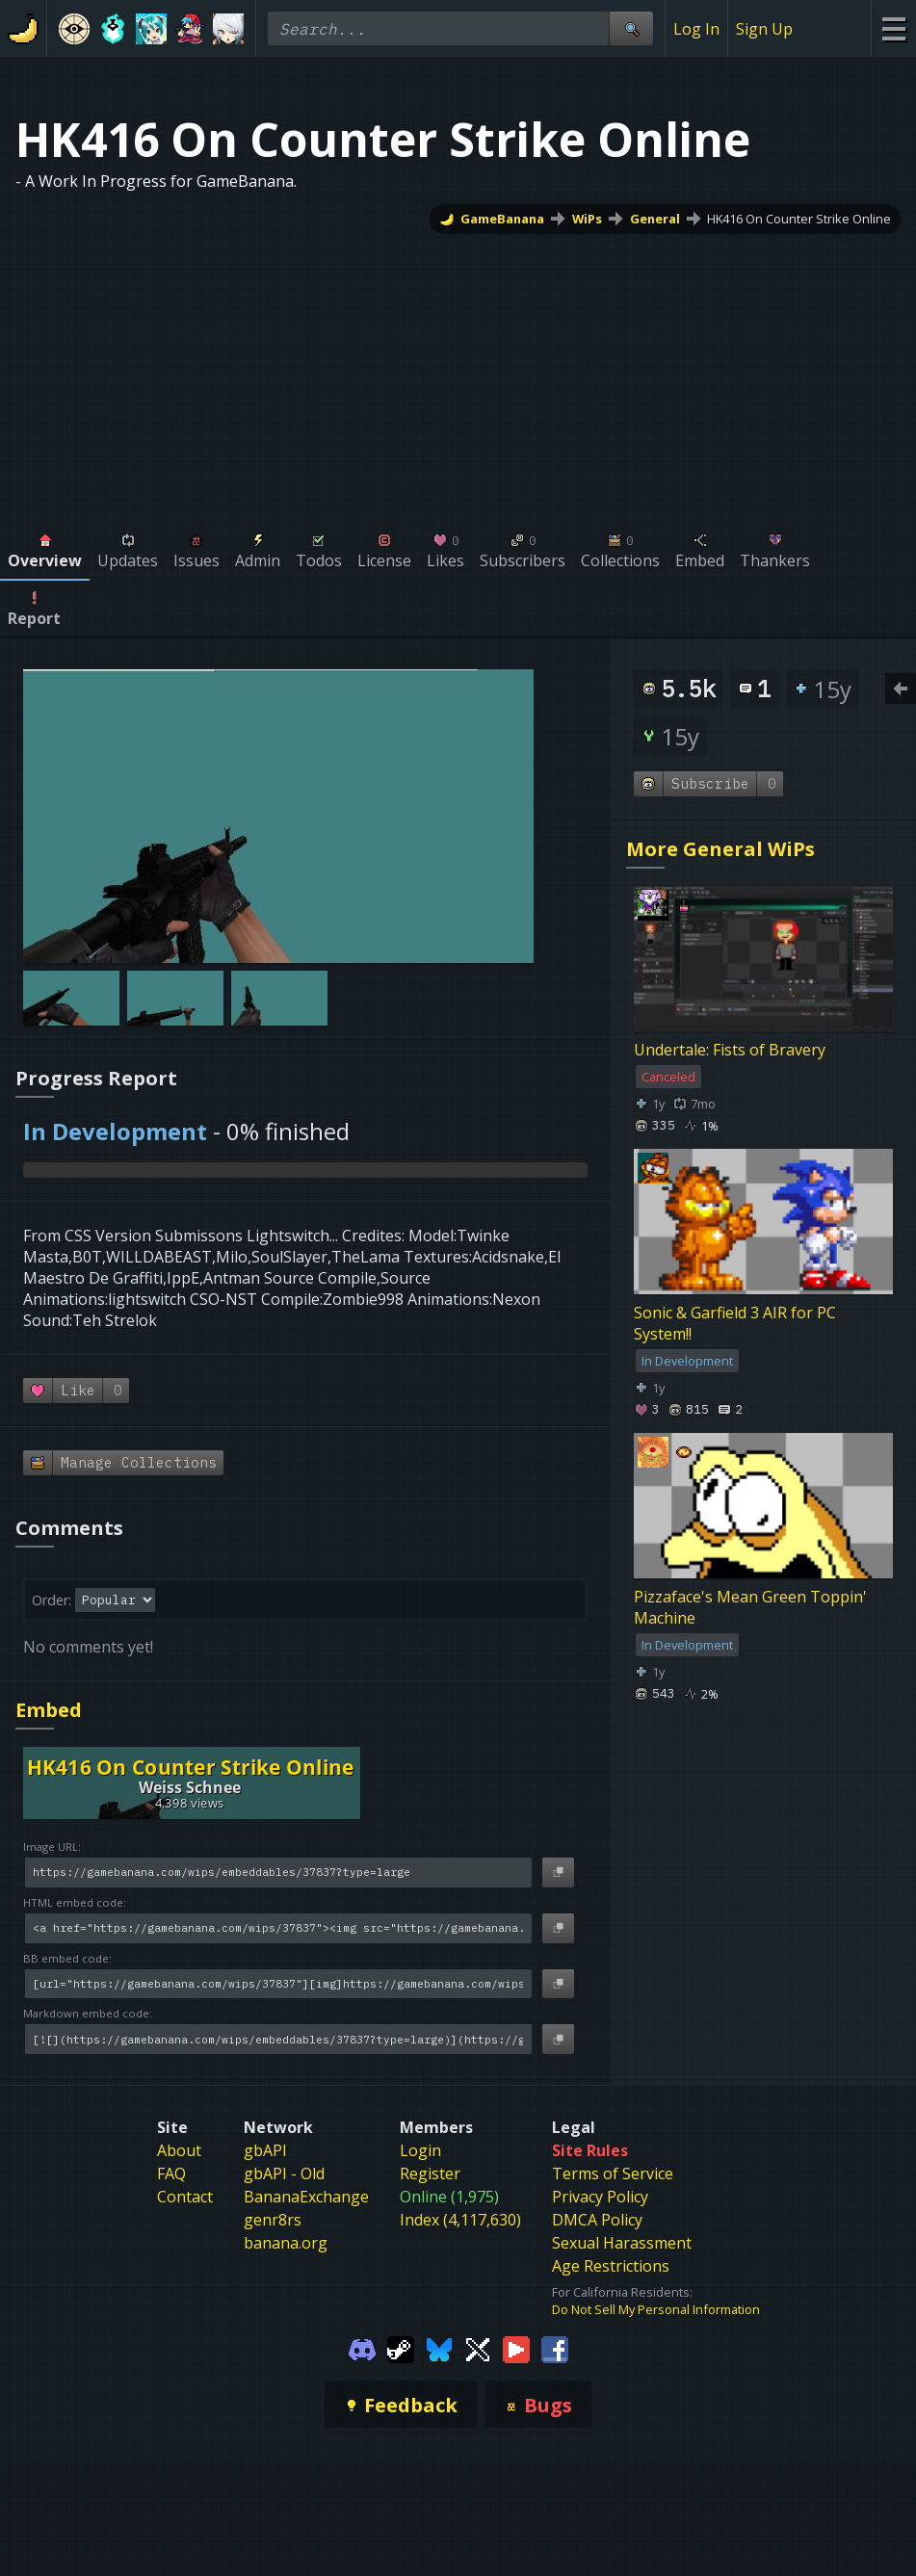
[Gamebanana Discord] (362, 2347)
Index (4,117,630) (460, 2219)
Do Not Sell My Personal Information (656, 2309)
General (655, 218)
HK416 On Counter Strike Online (799, 218)
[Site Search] (631, 28)
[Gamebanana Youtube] (516, 2347)
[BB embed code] (278, 1984)
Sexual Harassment (622, 2242)
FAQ (171, 2173)
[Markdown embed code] (278, 2039)
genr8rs (272, 2219)
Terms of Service (612, 2173)
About (179, 2150)
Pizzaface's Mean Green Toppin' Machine (750, 1608)
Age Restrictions (610, 2266)
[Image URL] (278, 1872)
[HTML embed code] (278, 1928)
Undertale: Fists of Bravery (729, 1049)
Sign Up (764, 28)
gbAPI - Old (284, 2173)
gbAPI (265, 2150)
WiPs (587, 218)
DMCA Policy (597, 2219)
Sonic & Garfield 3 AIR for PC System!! (735, 1324)
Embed (48, 1710)
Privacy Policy (600, 2196)
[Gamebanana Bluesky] (439, 2347)
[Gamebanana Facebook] (554, 2347)
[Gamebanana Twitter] (477, 2347)
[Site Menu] (893, 28)
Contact (185, 2196)
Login (420, 2150)
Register (430, 2173)
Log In (696, 28)
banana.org (285, 2242)
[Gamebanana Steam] (400, 2347)
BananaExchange (306, 2196)
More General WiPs (720, 849)
